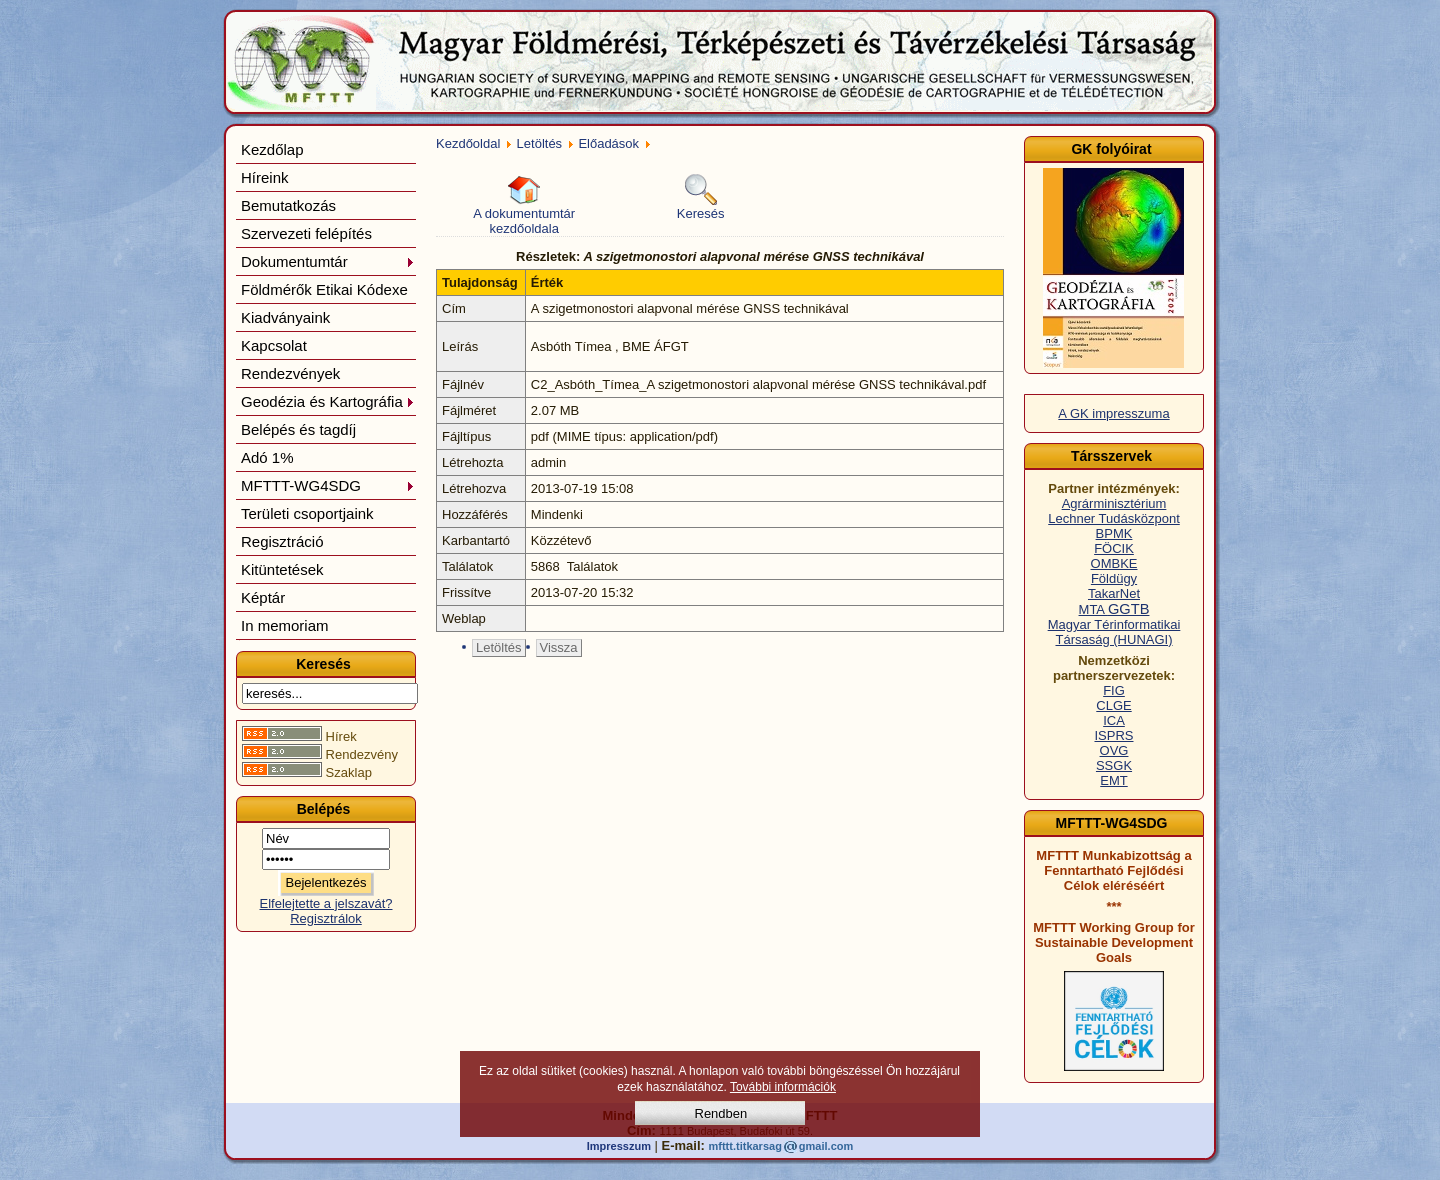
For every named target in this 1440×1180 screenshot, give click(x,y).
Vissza (559, 647)
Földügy (1114, 578)
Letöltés (540, 143)
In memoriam (285, 625)
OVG (1114, 750)
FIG (1114, 690)
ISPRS (1113, 735)
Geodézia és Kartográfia (328, 401)
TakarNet (1114, 593)
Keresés (701, 197)
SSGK (1114, 765)
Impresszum (619, 1146)
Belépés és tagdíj (298, 429)
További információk (783, 1087)
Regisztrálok (326, 918)
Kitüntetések (282, 569)
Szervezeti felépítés (306, 233)
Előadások (608, 143)
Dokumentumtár (328, 261)
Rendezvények (290, 373)
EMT (1113, 780)
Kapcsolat (274, 345)
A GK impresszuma (1113, 413)
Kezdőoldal (468, 143)
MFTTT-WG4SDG (328, 485)
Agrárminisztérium (1114, 503)
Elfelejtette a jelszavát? (326, 903)
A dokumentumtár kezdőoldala (524, 205)
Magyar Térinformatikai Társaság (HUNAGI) (1114, 632)
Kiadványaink (285, 317)
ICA (1114, 720)
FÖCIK (1114, 548)
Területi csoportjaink (307, 513)
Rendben (721, 1113)
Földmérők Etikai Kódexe (324, 289)
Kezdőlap (272, 149)
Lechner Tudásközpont (1114, 518)
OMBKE (1114, 563)
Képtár (263, 597)
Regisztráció (282, 541)
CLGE (1113, 705)
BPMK (1114, 533)
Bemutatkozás (288, 205)
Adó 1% (267, 457)
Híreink (265, 177)
